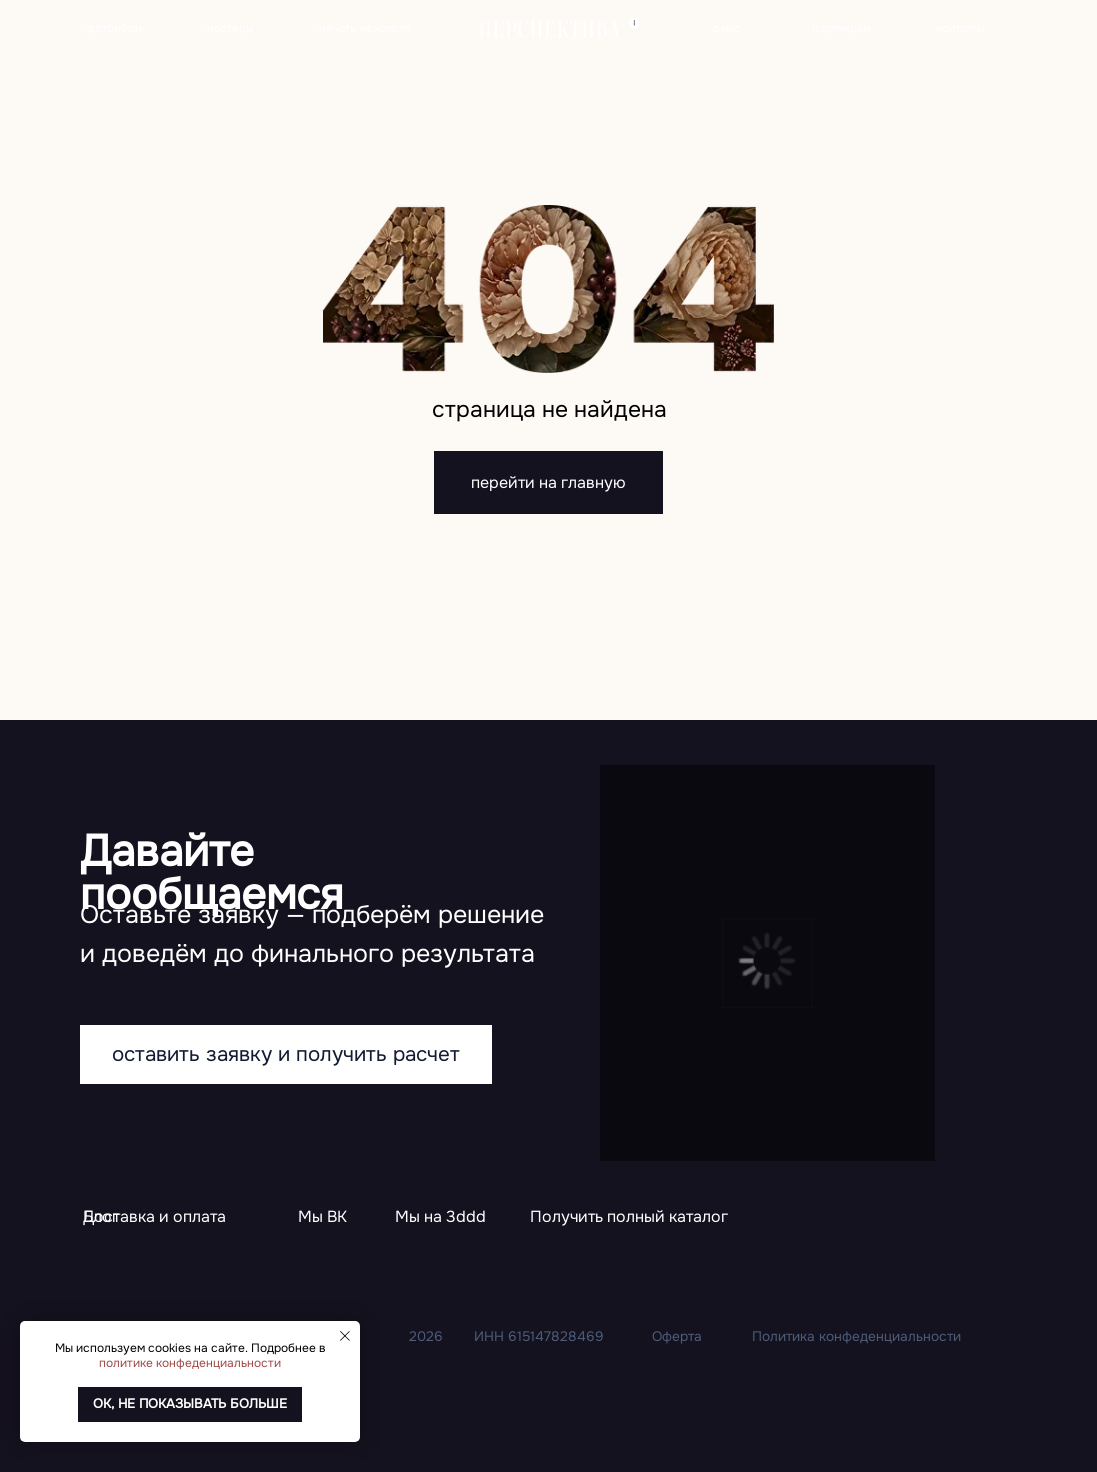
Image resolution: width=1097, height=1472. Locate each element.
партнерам (841, 28)
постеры (230, 28)
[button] (629, 1218)
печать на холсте (365, 28)
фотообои (114, 28)
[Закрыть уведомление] (345, 1336)
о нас (726, 28)
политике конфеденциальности (190, 1363)
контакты (960, 28)
